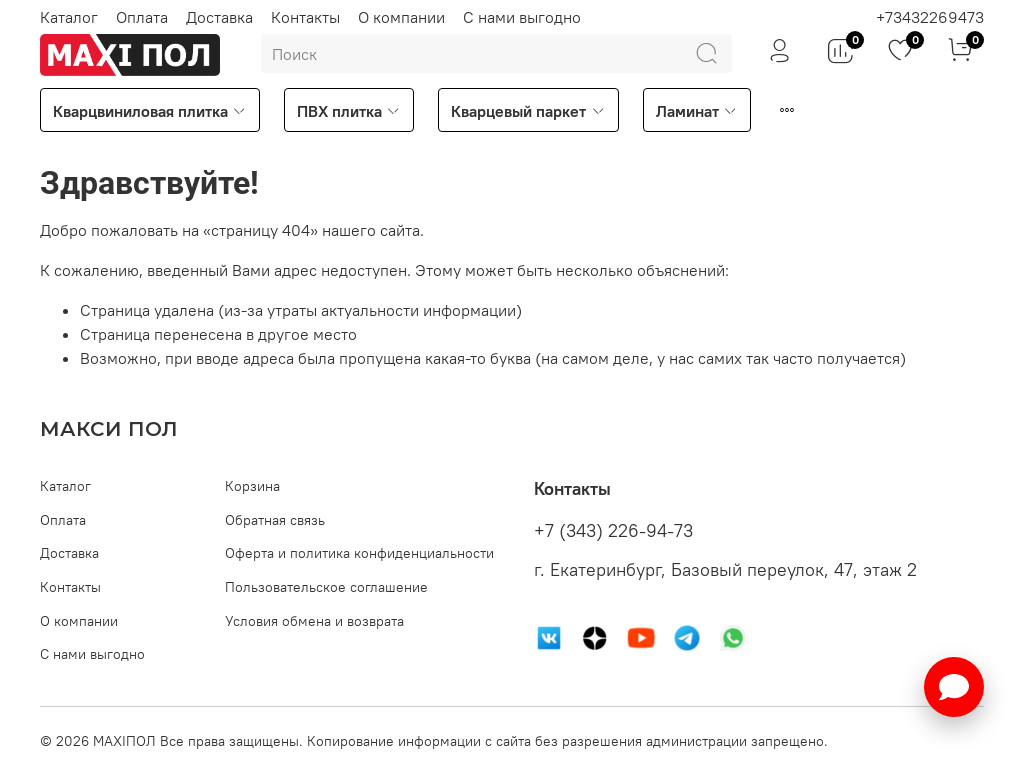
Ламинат (697, 111)
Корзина (252, 486)
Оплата (142, 17)
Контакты (305, 17)
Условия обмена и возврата (314, 621)
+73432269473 (930, 17)
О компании (401, 17)
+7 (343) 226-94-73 (613, 531)
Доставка (219, 17)
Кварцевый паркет (528, 111)
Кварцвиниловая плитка (150, 111)
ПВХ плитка (349, 111)
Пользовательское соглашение (326, 587)
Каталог (69, 17)
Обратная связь (275, 520)
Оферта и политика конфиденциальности (359, 553)
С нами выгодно (522, 17)
